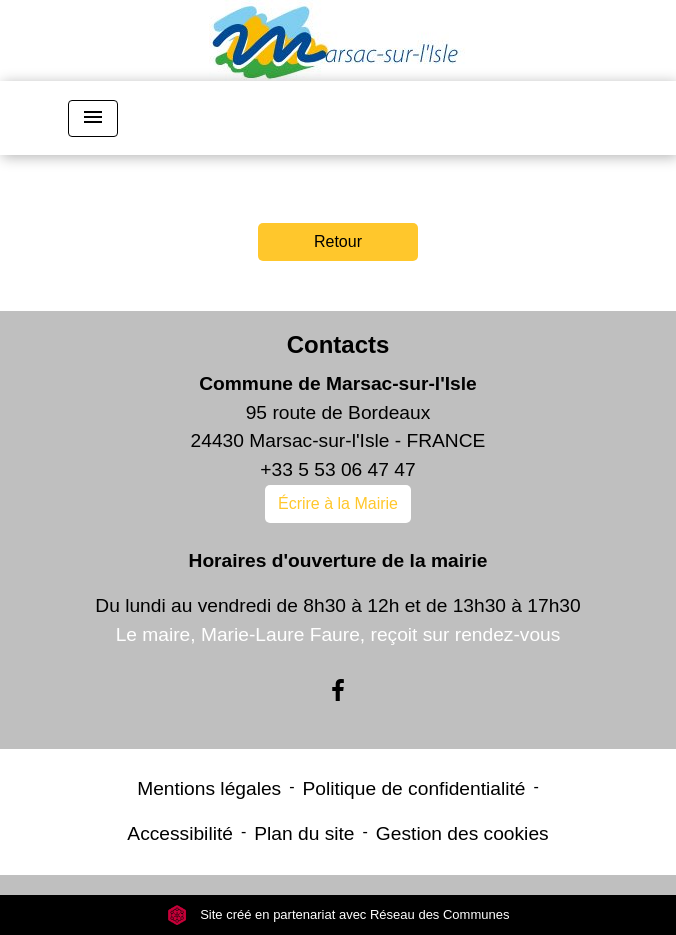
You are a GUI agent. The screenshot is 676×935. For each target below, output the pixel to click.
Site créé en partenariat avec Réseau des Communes (338, 914)
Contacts (338, 344)
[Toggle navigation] (93, 118)
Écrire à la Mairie (338, 503)
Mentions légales (209, 788)
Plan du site (304, 833)
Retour (338, 241)
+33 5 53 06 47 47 (337, 469)
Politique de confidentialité (414, 788)
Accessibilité (180, 833)
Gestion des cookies (462, 833)
